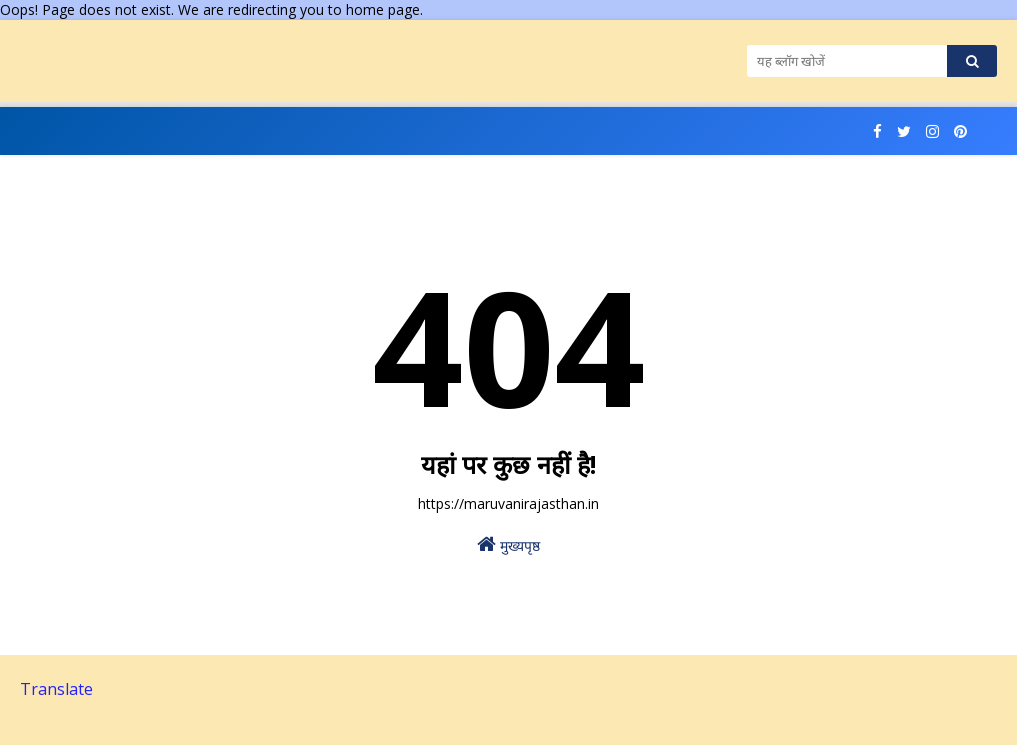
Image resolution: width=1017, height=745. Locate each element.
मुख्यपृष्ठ (508, 544)
